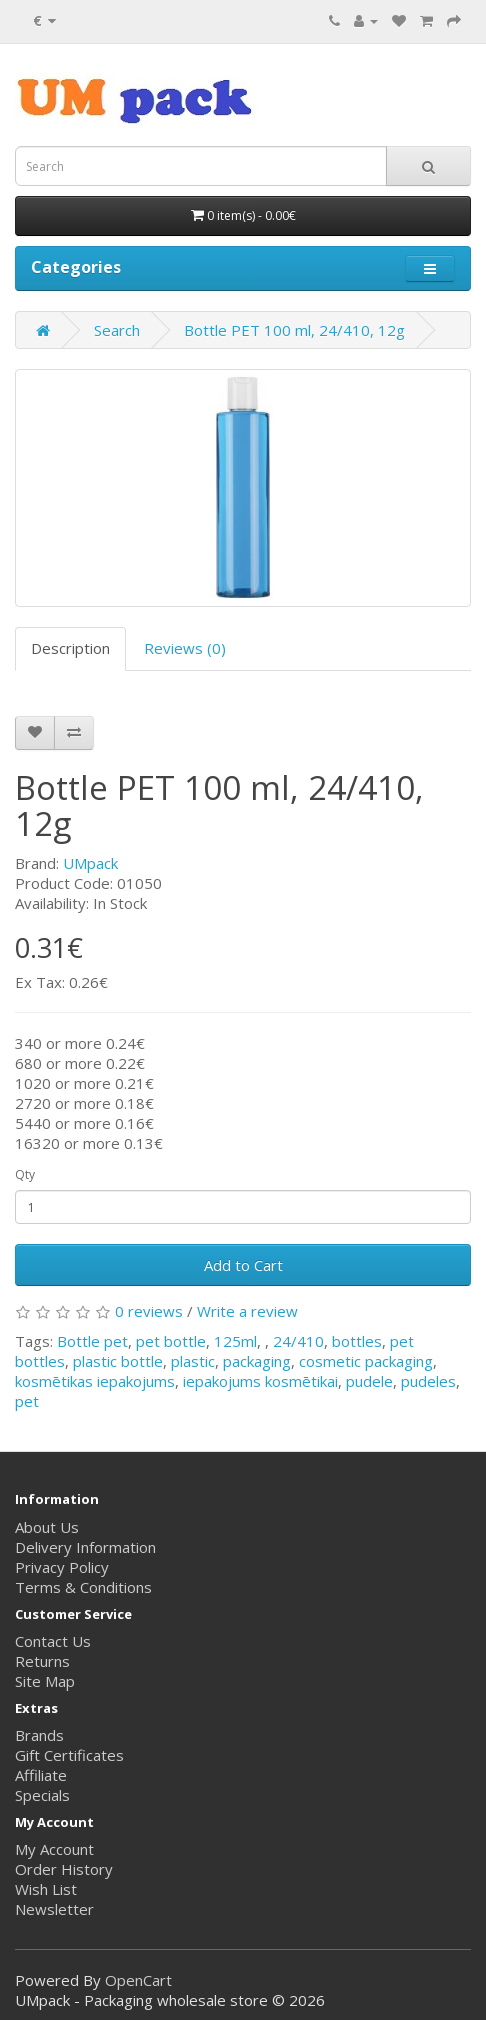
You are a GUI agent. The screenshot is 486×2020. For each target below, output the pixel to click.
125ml (235, 1341)
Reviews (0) (185, 648)
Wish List (46, 1889)
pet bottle (171, 1341)
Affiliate (41, 1775)
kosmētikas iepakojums (95, 1381)
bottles (357, 1341)
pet (27, 1401)
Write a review (247, 1311)
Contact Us (53, 1641)
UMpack (90, 863)
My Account (54, 1849)
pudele (369, 1381)
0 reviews (149, 1311)
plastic (193, 1361)
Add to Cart (243, 1265)
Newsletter (54, 1909)
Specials (42, 1795)
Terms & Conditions (83, 1587)
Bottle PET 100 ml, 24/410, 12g (294, 330)
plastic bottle (118, 1361)
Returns (42, 1661)
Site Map (45, 1681)
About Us (47, 1527)
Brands (39, 1735)
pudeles (428, 1381)
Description (70, 648)
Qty (25, 1174)
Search (117, 330)
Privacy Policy (62, 1567)
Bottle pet (92, 1341)
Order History (64, 1869)
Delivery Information (85, 1547)
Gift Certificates (69, 1755)
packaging (257, 1361)
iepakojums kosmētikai (260, 1381)
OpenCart (138, 1980)
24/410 (298, 1341)
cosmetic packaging (366, 1361)
